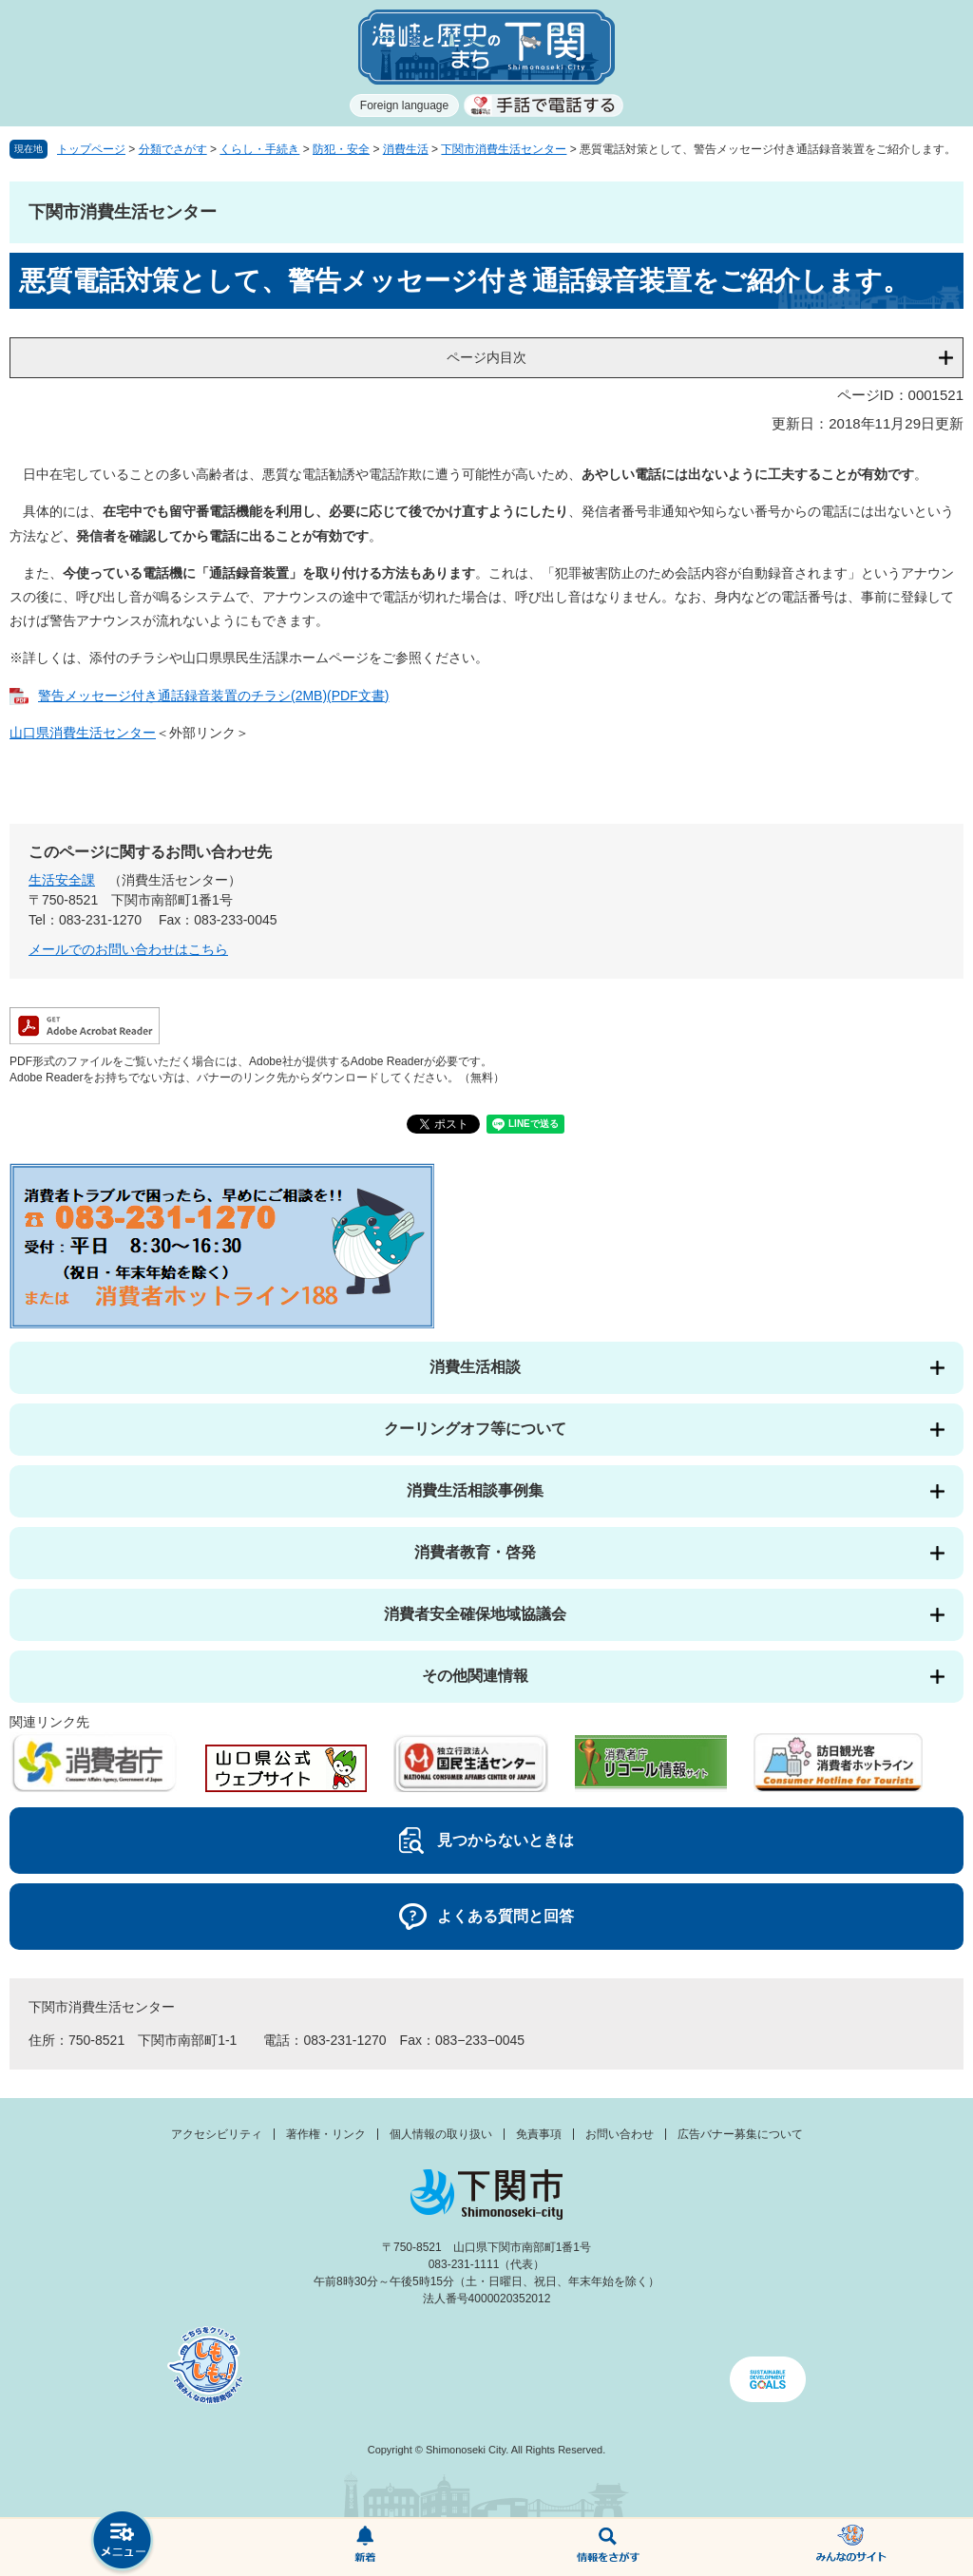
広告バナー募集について (740, 2134)
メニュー (121, 2542)
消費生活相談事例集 (475, 1490)
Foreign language (404, 105)
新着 (364, 2547)
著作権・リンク (326, 2134)
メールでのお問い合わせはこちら (128, 949)
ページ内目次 (486, 357)
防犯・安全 (341, 149)
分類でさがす (173, 149)
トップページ (91, 149)
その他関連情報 (475, 1676)
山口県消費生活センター (83, 732)
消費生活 (406, 149)
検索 (608, 2547)
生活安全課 (62, 879)
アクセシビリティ (216, 2134)
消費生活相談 (475, 1367)
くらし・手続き (259, 149)
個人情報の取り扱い (441, 2134)
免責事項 (539, 2134)
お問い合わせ (619, 2134)
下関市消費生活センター (503, 149)
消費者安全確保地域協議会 (475, 1614)
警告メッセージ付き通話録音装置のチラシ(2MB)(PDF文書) (213, 695)
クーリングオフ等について (475, 1429)
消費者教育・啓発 (475, 1552)
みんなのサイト (851, 2547)
